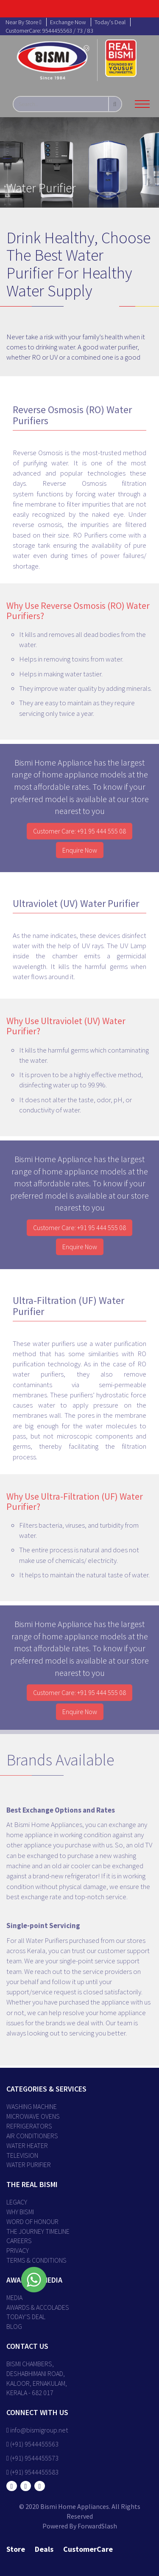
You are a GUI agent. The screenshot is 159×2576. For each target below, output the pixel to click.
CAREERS (19, 2240)
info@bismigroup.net (37, 2430)
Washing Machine (31, 2106)
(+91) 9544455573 (32, 2458)
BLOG (14, 2326)
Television (22, 2155)
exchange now (68, 22)
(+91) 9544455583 (32, 2472)
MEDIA (14, 2297)
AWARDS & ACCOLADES (37, 2307)
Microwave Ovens (33, 2116)
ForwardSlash (97, 2526)
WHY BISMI (20, 2211)
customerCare (88, 2549)
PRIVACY (17, 2250)
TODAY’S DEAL (25, 2316)
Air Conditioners (32, 2135)
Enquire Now (79, 852)
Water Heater (27, 2145)
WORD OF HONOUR (32, 2221)
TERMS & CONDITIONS (36, 2260)
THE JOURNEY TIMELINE (38, 2231)
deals (44, 2549)
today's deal (110, 22)
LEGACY (16, 2202)
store (15, 2549)
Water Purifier (28, 2164)
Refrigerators (29, 2126)
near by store (24, 22)
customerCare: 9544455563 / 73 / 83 (49, 30)
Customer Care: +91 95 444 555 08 (79, 833)
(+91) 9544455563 (32, 2444)
